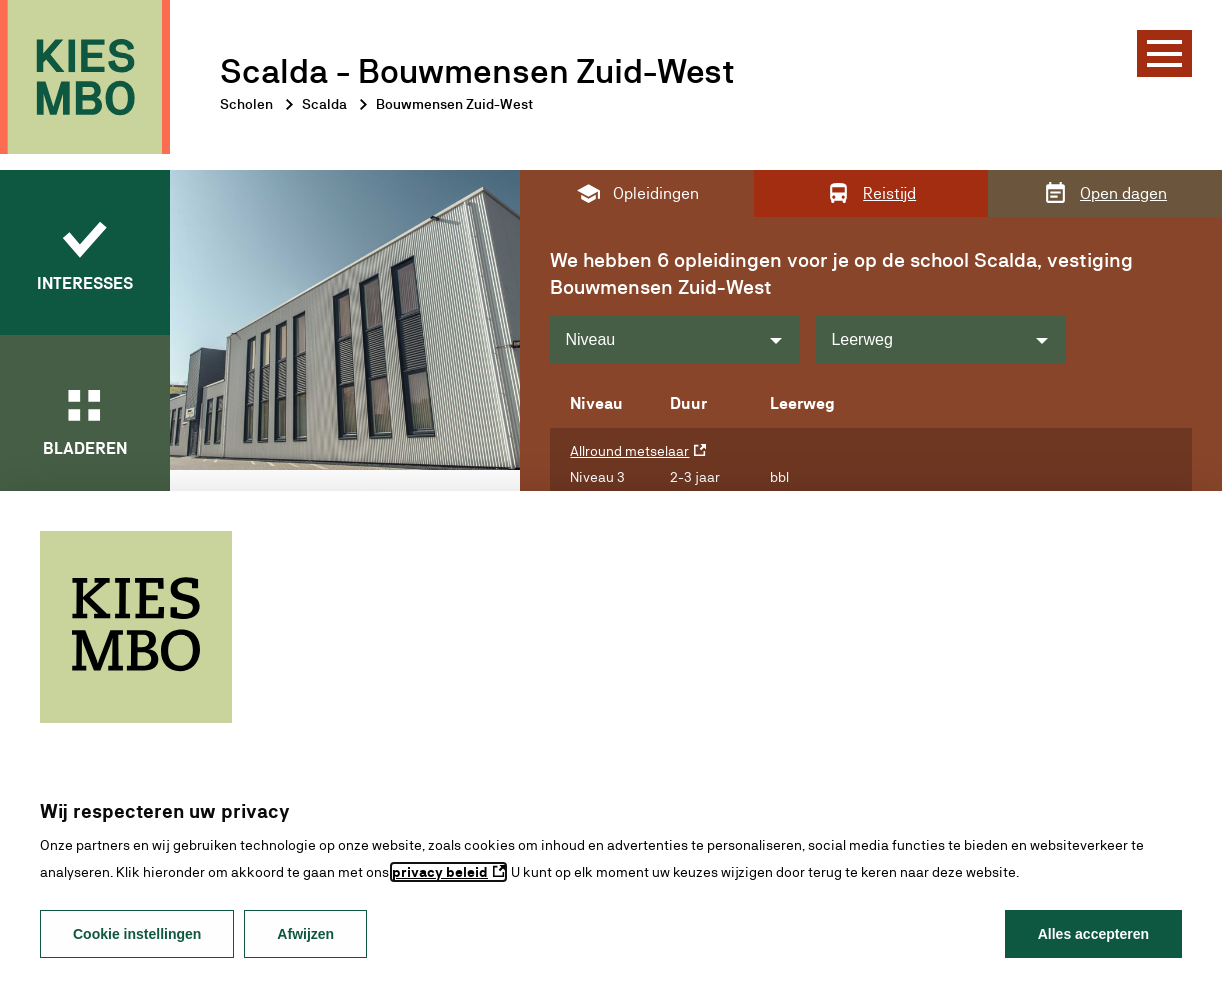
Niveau (590, 339)
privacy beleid (440, 872)
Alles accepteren (1093, 934)
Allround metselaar (629, 451)
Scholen (246, 104)
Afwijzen (305, 934)
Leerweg (861, 339)
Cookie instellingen (137, 934)
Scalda (324, 104)
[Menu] (1164, 53)
